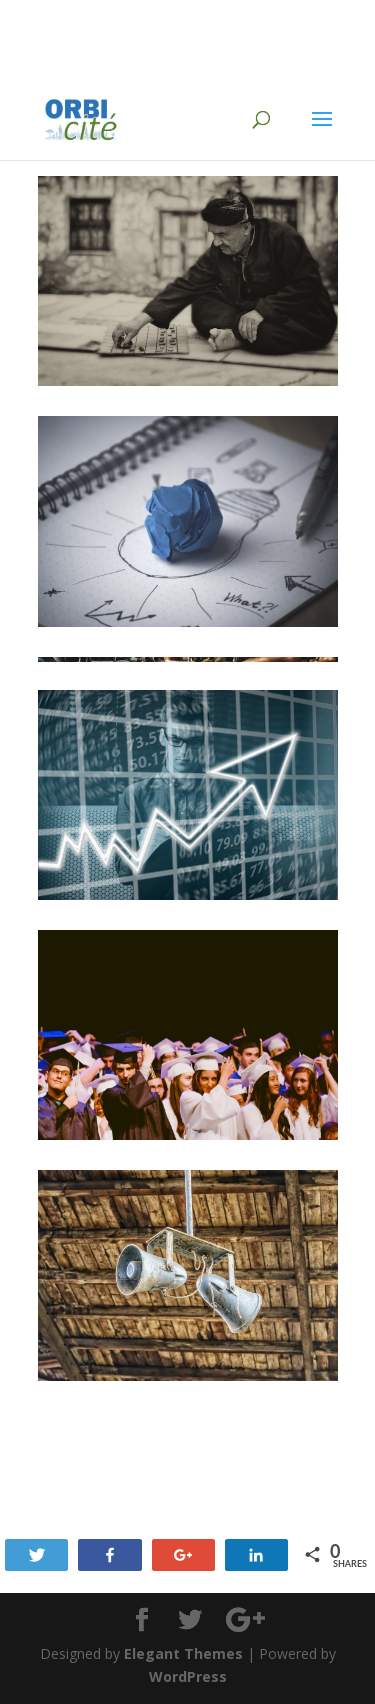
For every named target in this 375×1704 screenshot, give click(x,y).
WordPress (188, 1676)
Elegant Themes (183, 1653)
